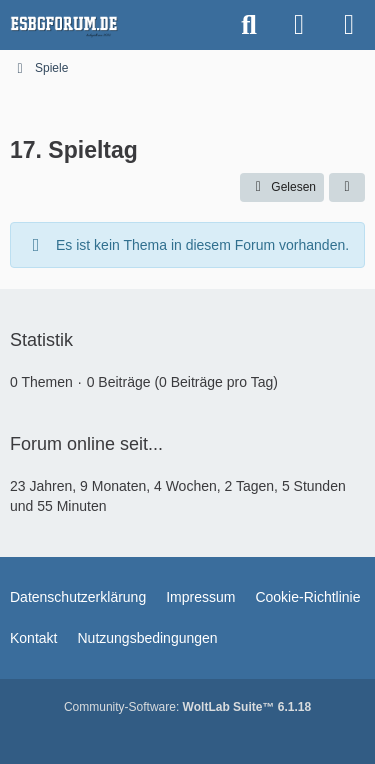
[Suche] (249, 25)
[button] (347, 188)
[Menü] (349, 25)
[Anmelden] (299, 25)
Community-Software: (187, 707)
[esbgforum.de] (64, 25)
